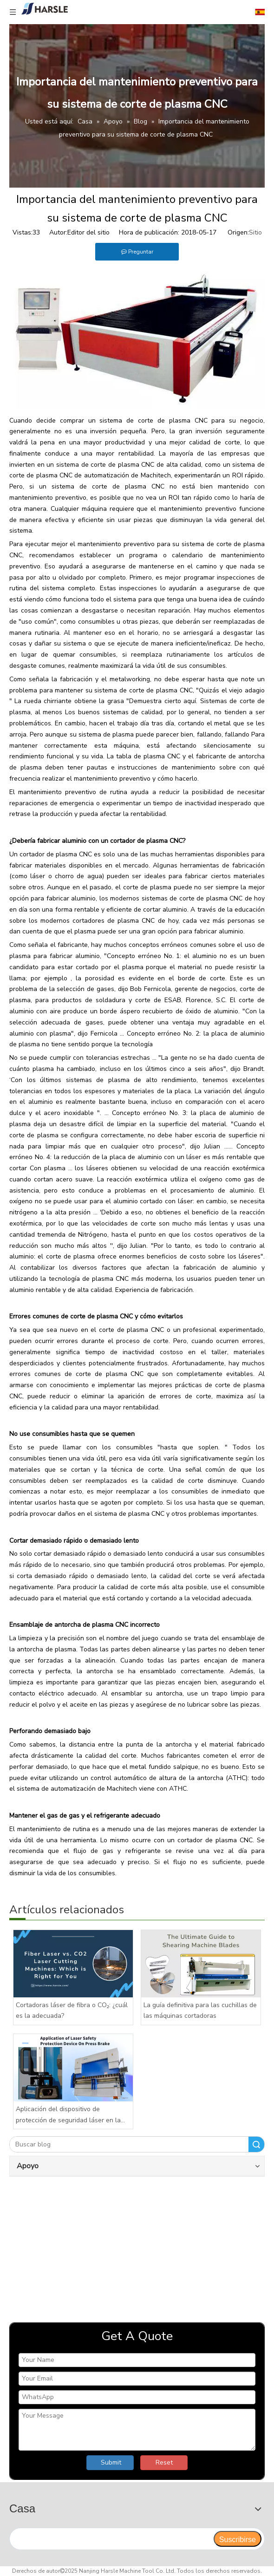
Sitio (255, 232)
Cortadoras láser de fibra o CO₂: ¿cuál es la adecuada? (72, 2011)
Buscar (256, 2144)
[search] (111, 2539)
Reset (164, 2462)
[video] (137, 2247)
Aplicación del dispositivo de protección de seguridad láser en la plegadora (68, 2115)
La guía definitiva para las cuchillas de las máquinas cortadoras (200, 2011)
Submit (111, 2462)
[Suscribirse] (237, 2539)
